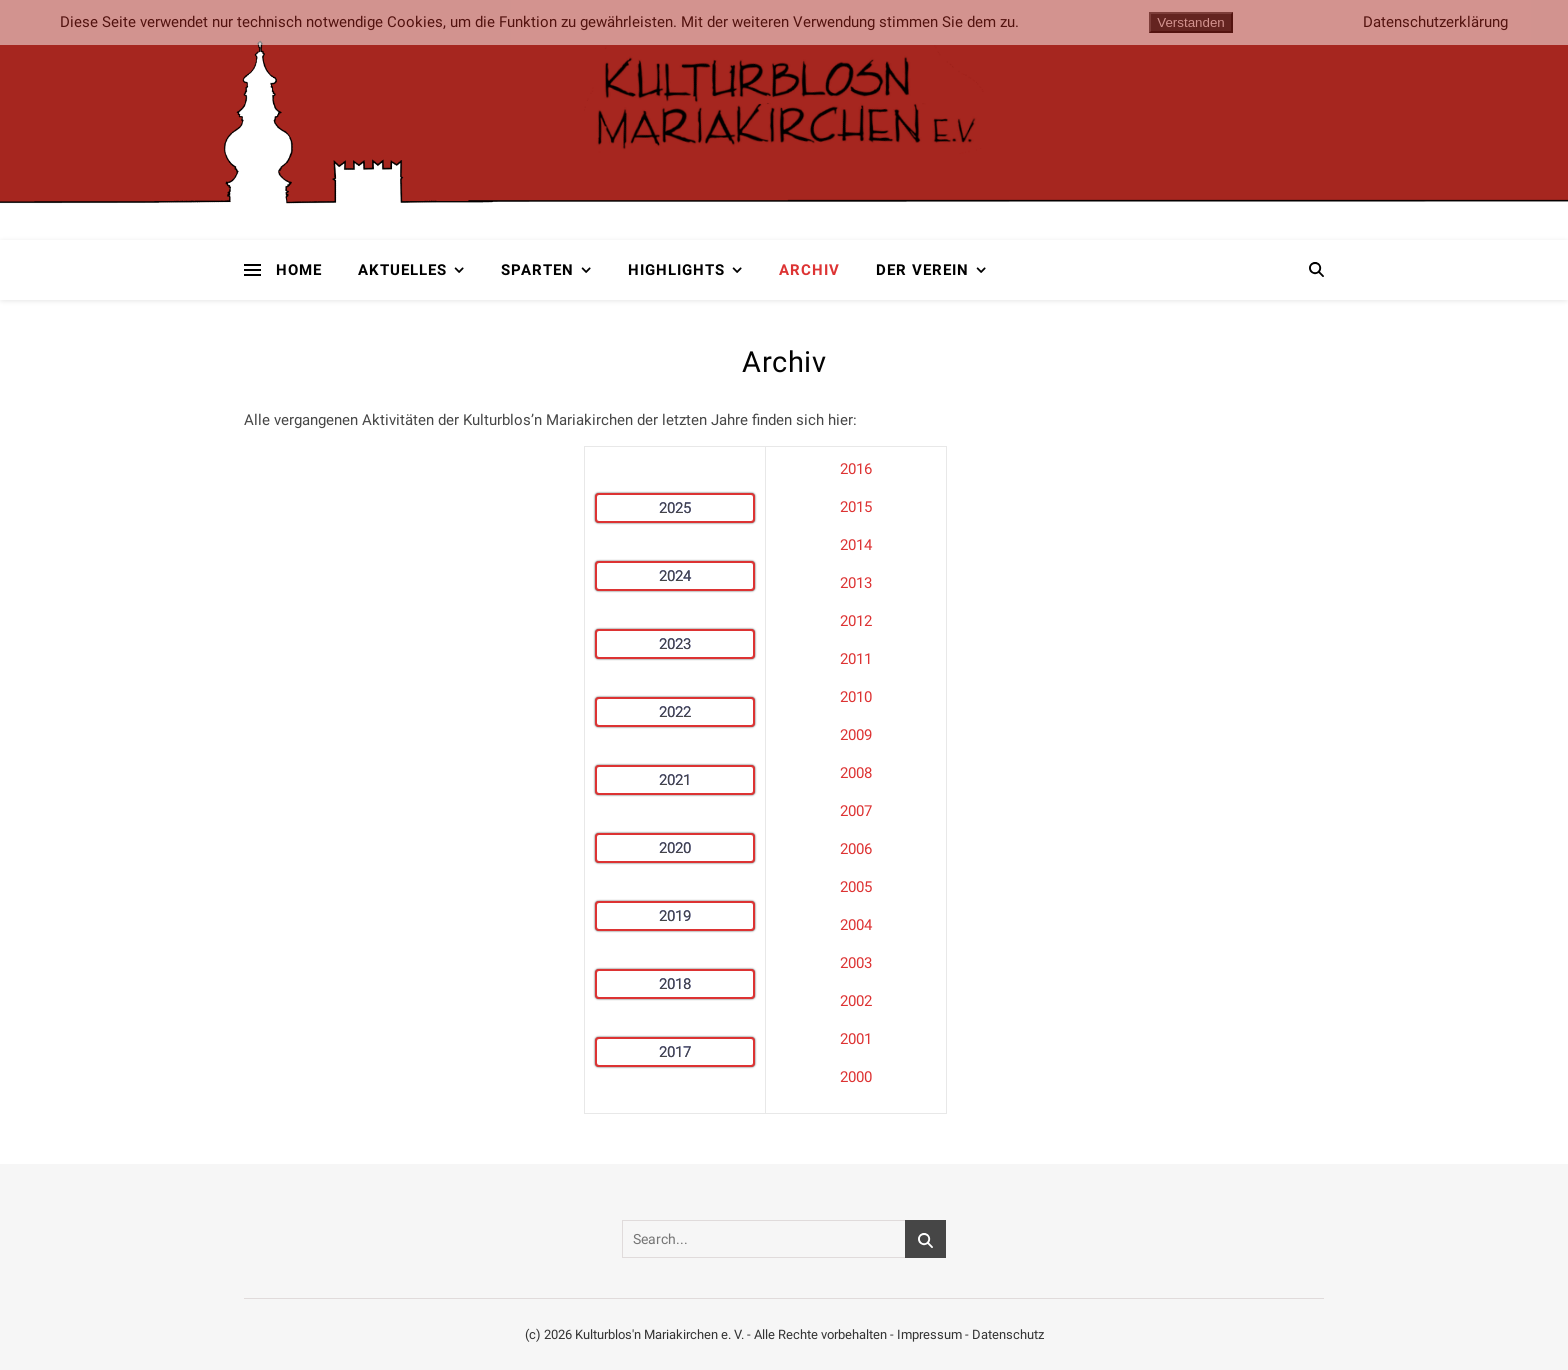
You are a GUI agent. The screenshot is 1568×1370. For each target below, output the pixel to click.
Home (299, 270)
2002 (856, 1001)
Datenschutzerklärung (1435, 22)
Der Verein (922, 270)
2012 (856, 621)
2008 (856, 773)
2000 (856, 1077)
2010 (856, 697)
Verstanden (1190, 22)
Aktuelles (402, 270)
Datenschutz (1008, 1334)
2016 (856, 469)
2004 (856, 925)
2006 (856, 849)
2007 (856, 811)
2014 (856, 545)
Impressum (929, 1334)
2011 (856, 659)
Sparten (537, 270)
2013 (856, 583)
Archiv (809, 270)
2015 (856, 507)
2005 (856, 887)
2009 (856, 735)
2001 (856, 1039)
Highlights (676, 270)
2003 (856, 963)
